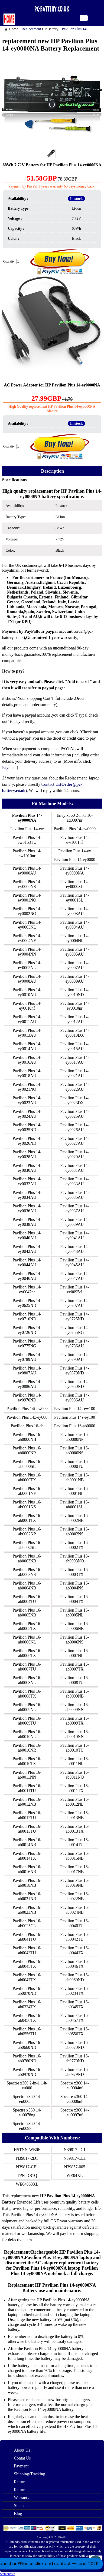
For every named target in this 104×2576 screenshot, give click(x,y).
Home (13, 29)
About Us (22, 2450)
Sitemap (21, 2505)
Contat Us (22, 2458)
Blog (18, 2513)
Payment (9, 767)
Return (19, 2482)
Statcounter (7, 2574)
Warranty (21, 2497)
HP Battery (50, 29)
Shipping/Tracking (29, 2474)
